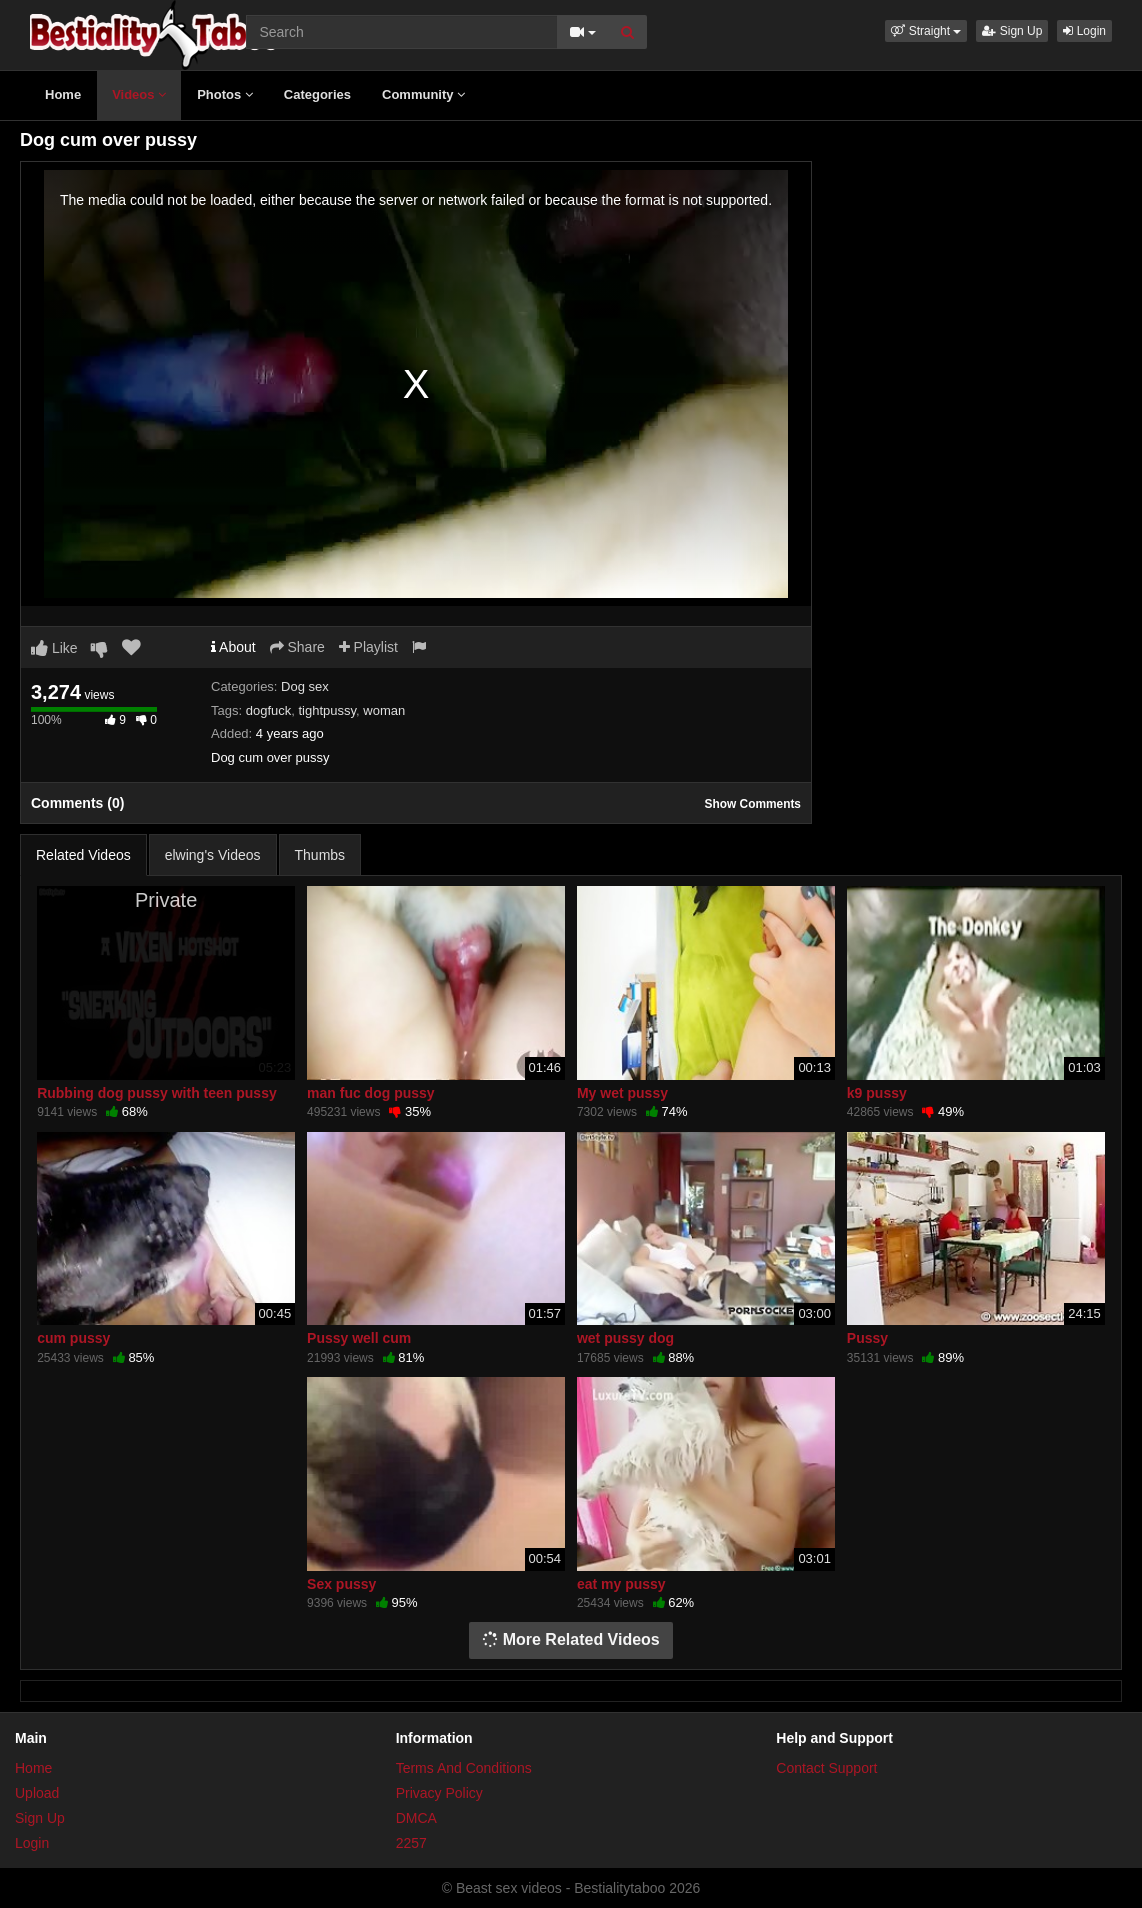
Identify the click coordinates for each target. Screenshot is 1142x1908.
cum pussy (73, 1338)
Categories (317, 94)
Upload (37, 1793)
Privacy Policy (439, 1793)
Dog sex (305, 686)
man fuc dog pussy (371, 1093)
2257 (411, 1843)
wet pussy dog (625, 1338)
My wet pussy (622, 1093)
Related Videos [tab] (83, 855)
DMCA (416, 1818)
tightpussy (327, 710)
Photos (225, 94)
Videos (139, 94)
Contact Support (826, 1768)
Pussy (867, 1338)
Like (54, 648)
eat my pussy (621, 1584)
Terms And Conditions (464, 1768)
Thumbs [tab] (320, 855)
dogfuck (269, 710)
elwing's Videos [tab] (213, 855)
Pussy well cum (359, 1338)
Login (1084, 31)
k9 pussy (877, 1093)
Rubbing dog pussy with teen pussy (157, 1093)
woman (384, 710)
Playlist (368, 647)
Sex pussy (341, 1584)
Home (63, 94)
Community (423, 94)
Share (297, 647)
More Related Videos (571, 1639)
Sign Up (1012, 31)
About (233, 647)
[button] (926, 31)
